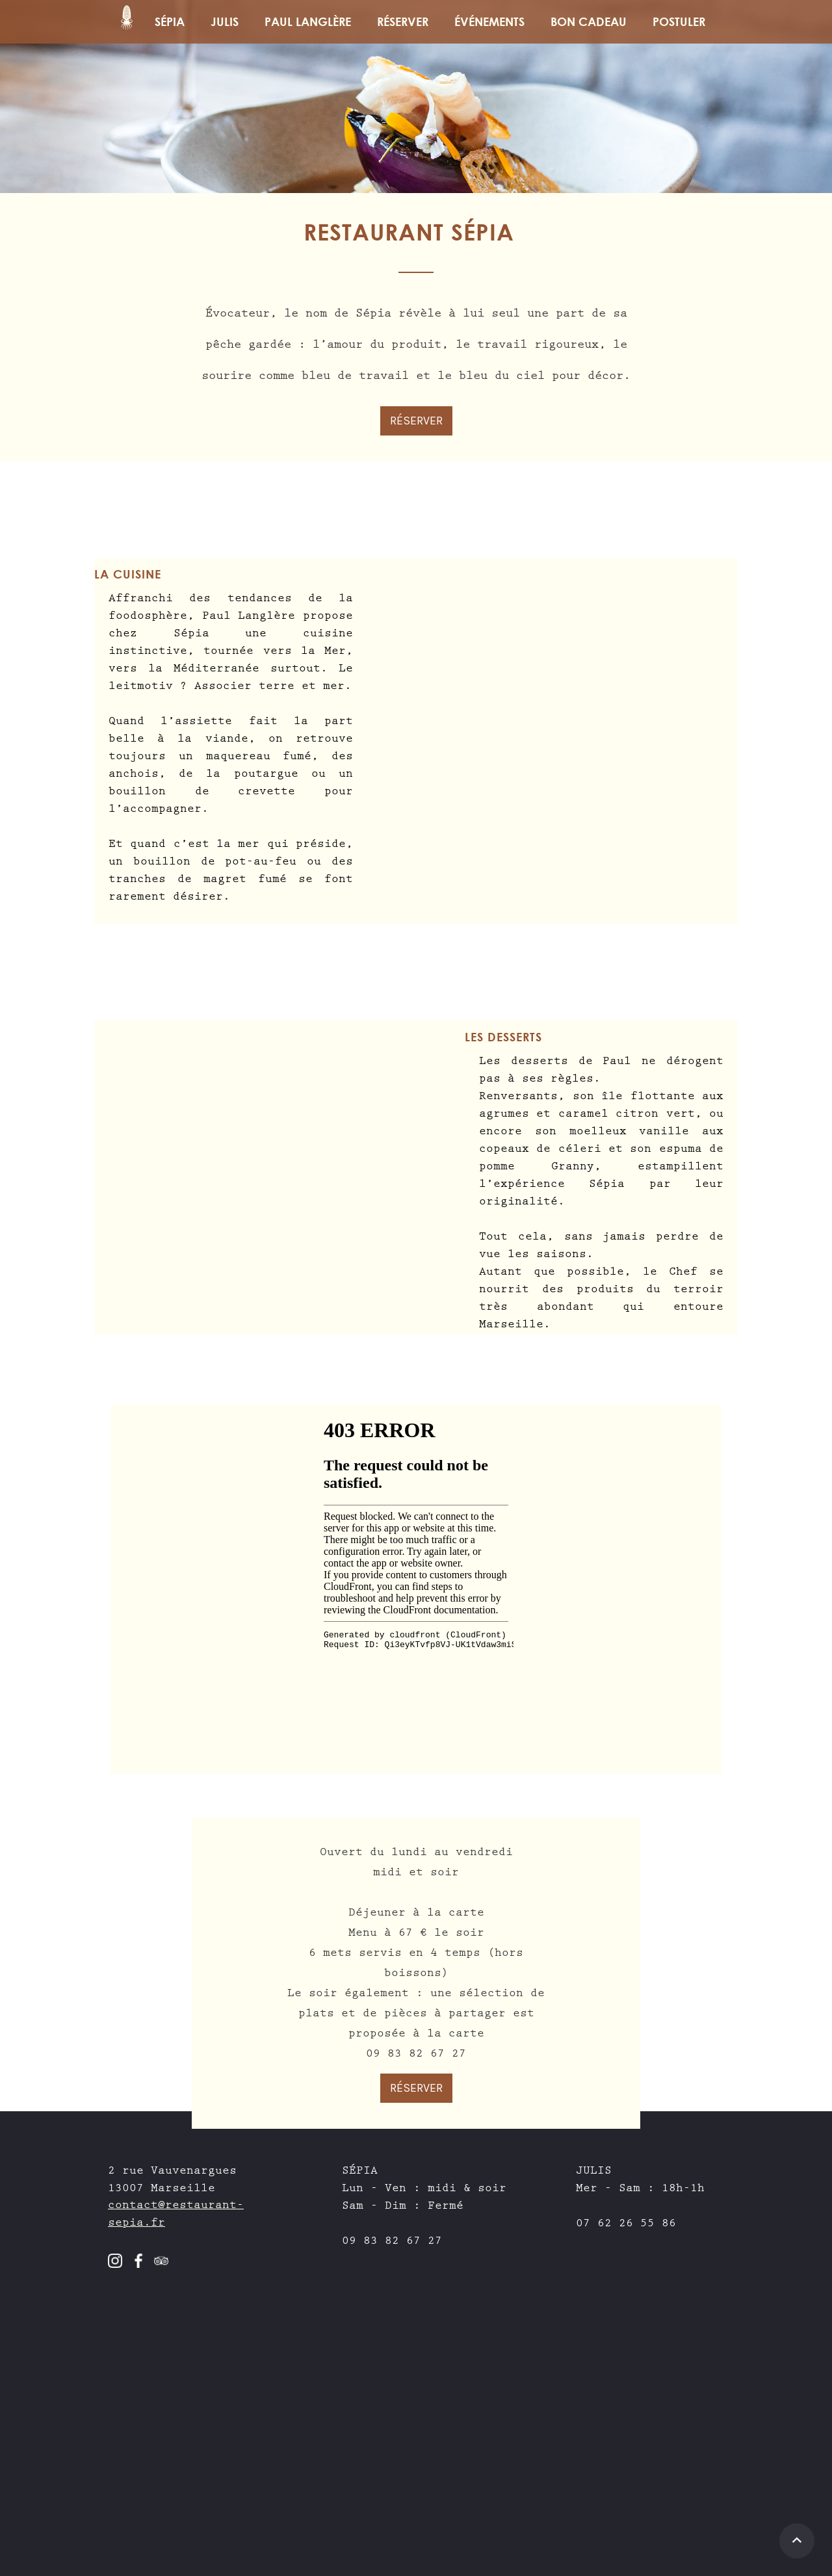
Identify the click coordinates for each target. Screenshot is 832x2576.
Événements (489, 21)
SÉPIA (170, 21)
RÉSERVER (416, 420)
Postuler (679, 21)
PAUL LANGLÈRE (308, 21)
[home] (127, 22)
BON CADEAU (589, 21)
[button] (402, 22)
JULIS (225, 21)
